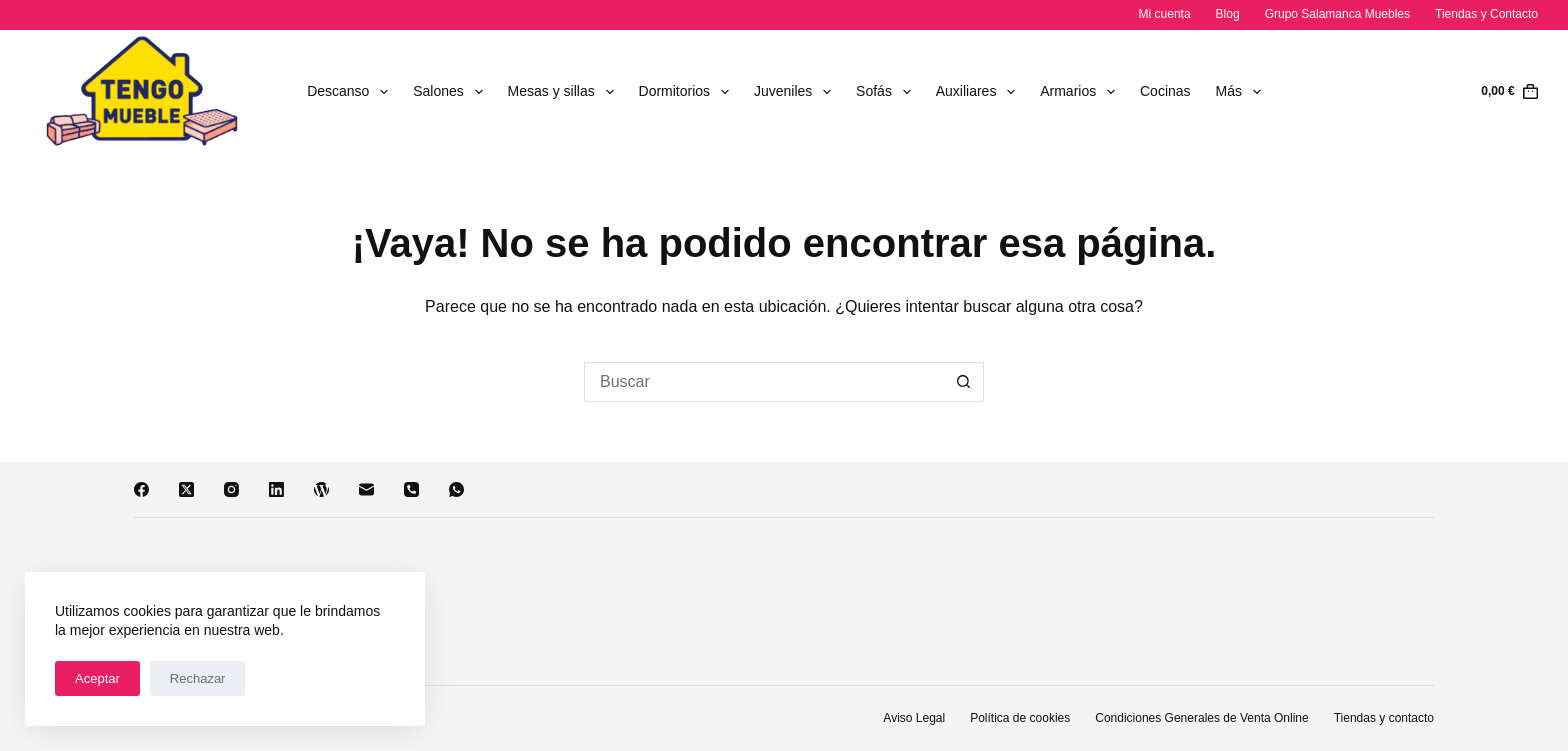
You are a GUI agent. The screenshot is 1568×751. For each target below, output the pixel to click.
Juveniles (796, 92)
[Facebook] (141, 489)
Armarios (1081, 92)
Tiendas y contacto (1384, 718)
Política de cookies (1020, 718)
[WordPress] (321, 489)
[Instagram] (231, 489)
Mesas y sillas (565, 92)
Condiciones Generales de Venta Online (1201, 718)
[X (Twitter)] (186, 489)
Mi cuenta (1165, 14)
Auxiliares (980, 92)
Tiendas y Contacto (1486, 14)
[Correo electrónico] (366, 489)
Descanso (351, 92)
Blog (1228, 14)
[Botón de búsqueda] (964, 382)
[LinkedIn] (276, 489)
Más (1242, 92)
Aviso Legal (914, 718)
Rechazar (198, 678)
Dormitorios (688, 92)
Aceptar (97, 678)
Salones (451, 92)
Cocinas (1165, 91)
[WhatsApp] (456, 489)
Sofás (887, 92)
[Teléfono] (411, 489)
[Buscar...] (764, 382)
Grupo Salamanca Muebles (1337, 14)
